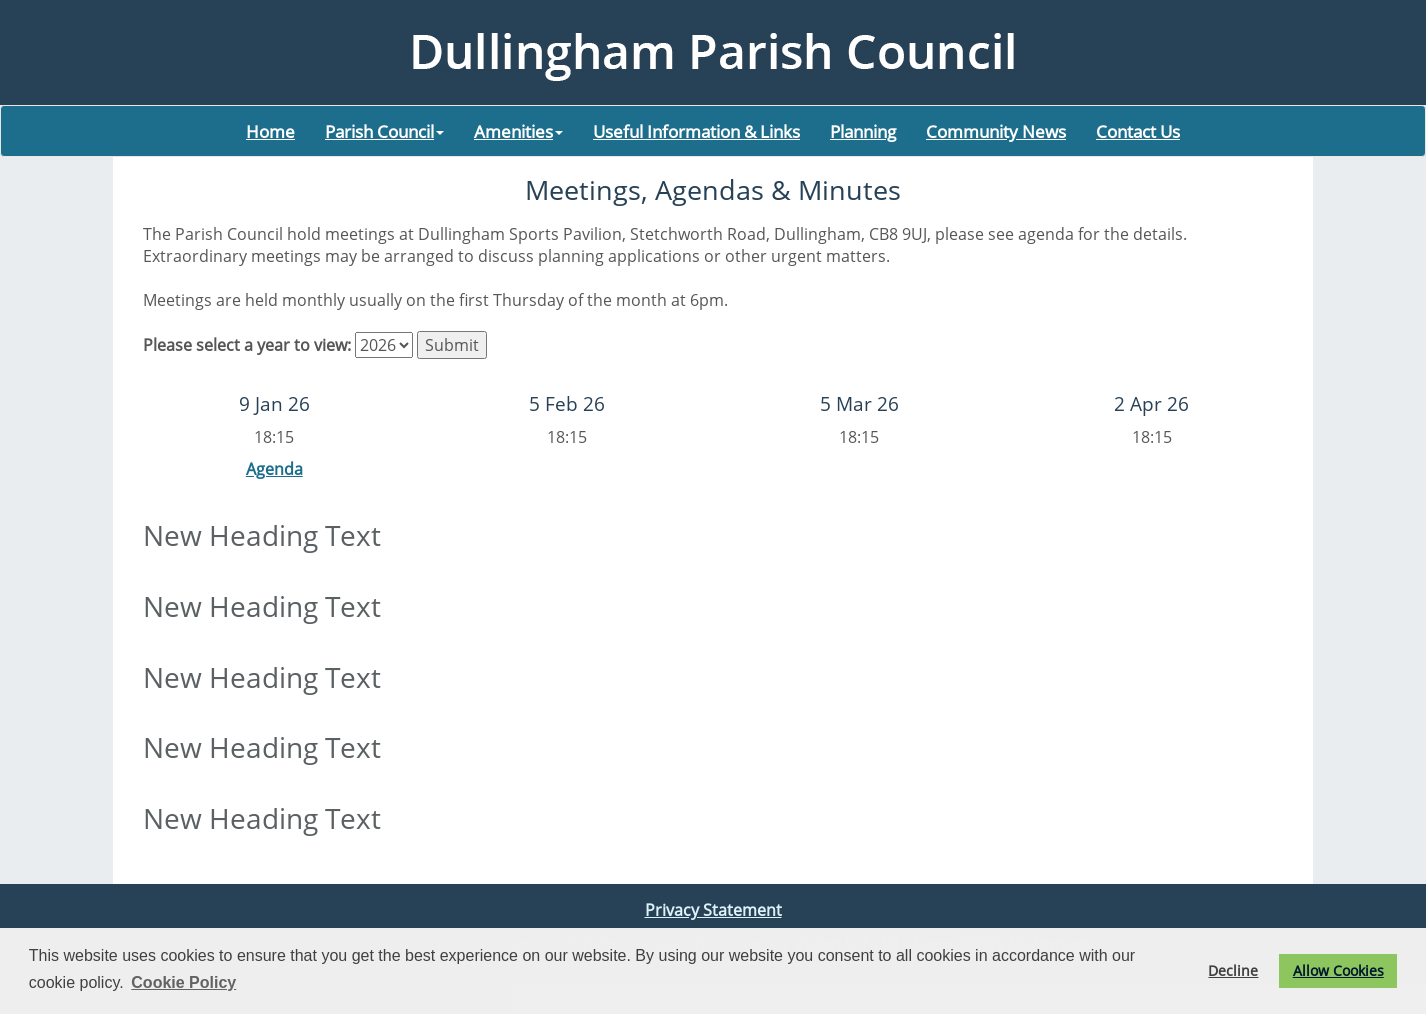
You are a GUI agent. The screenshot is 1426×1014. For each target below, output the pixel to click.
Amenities (518, 131)
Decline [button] (1233, 970)
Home (270, 131)
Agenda (274, 469)
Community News (996, 131)
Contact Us (1138, 131)
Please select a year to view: (247, 345)
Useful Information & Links (696, 131)
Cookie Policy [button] (183, 982)
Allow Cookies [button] (1338, 970)
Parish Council (384, 131)
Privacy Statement (713, 910)
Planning (863, 131)
